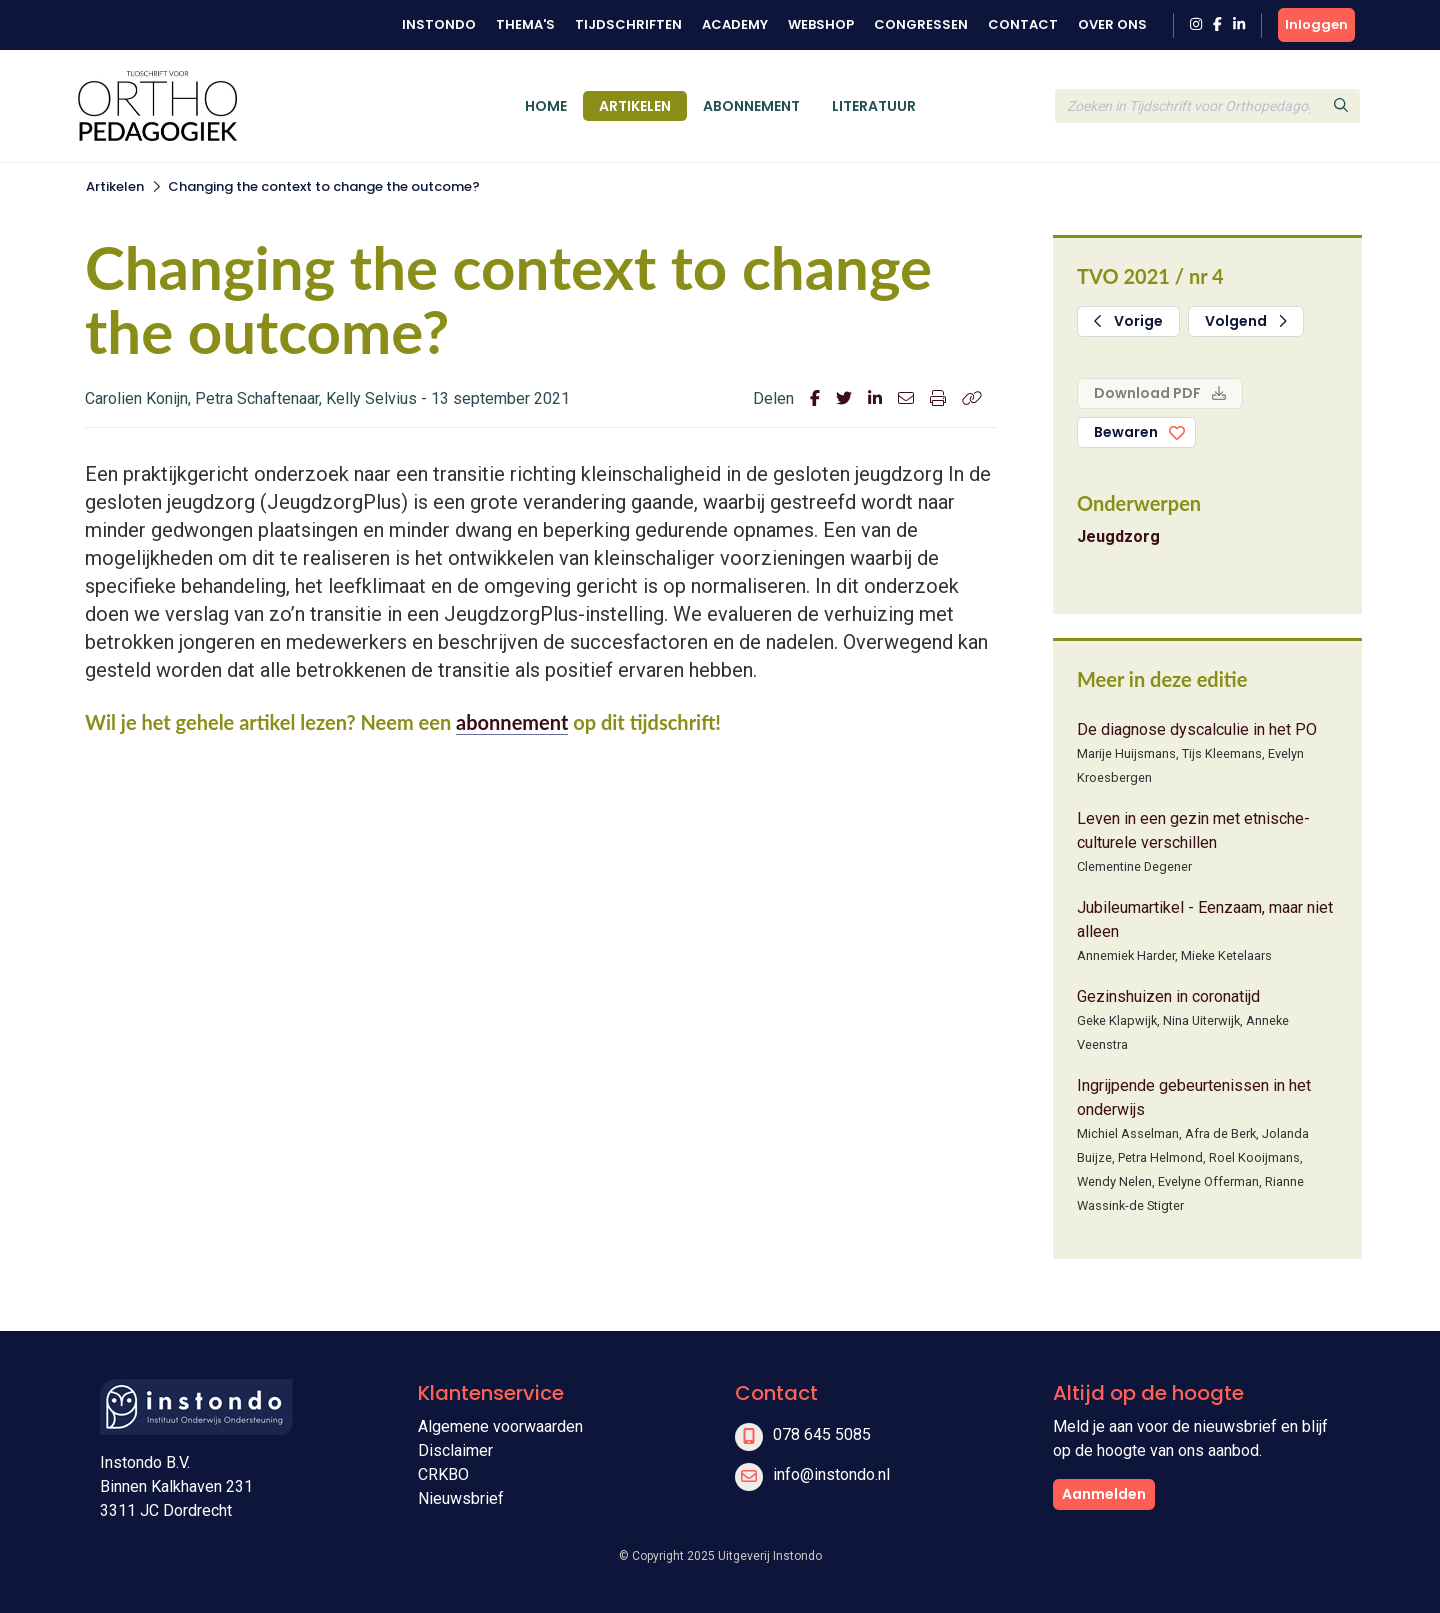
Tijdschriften (628, 24)
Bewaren (1126, 432)
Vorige (1128, 321)
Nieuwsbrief (461, 1498)
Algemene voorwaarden (500, 1426)
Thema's (525, 24)
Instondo (439, 24)
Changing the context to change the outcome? (324, 186)
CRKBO (443, 1474)
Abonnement (751, 106)
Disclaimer (455, 1450)
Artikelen (635, 106)
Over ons (1112, 24)
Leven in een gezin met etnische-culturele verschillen (1193, 830)
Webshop (821, 24)
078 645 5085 (822, 1434)
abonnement (512, 722)
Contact (1023, 24)
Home (546, 106)
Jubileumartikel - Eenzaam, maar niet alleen (1205, 919)
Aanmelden (1104, 1494)
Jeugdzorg (1118, 536)
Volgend (1246, 321)
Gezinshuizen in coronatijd (1168, 996)
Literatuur (874, 106)
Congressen (921, 24)
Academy (735, 24)
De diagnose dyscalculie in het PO (1197, 729)
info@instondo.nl (831, 1474)
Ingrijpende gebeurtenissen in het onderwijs (1194, 1097)
